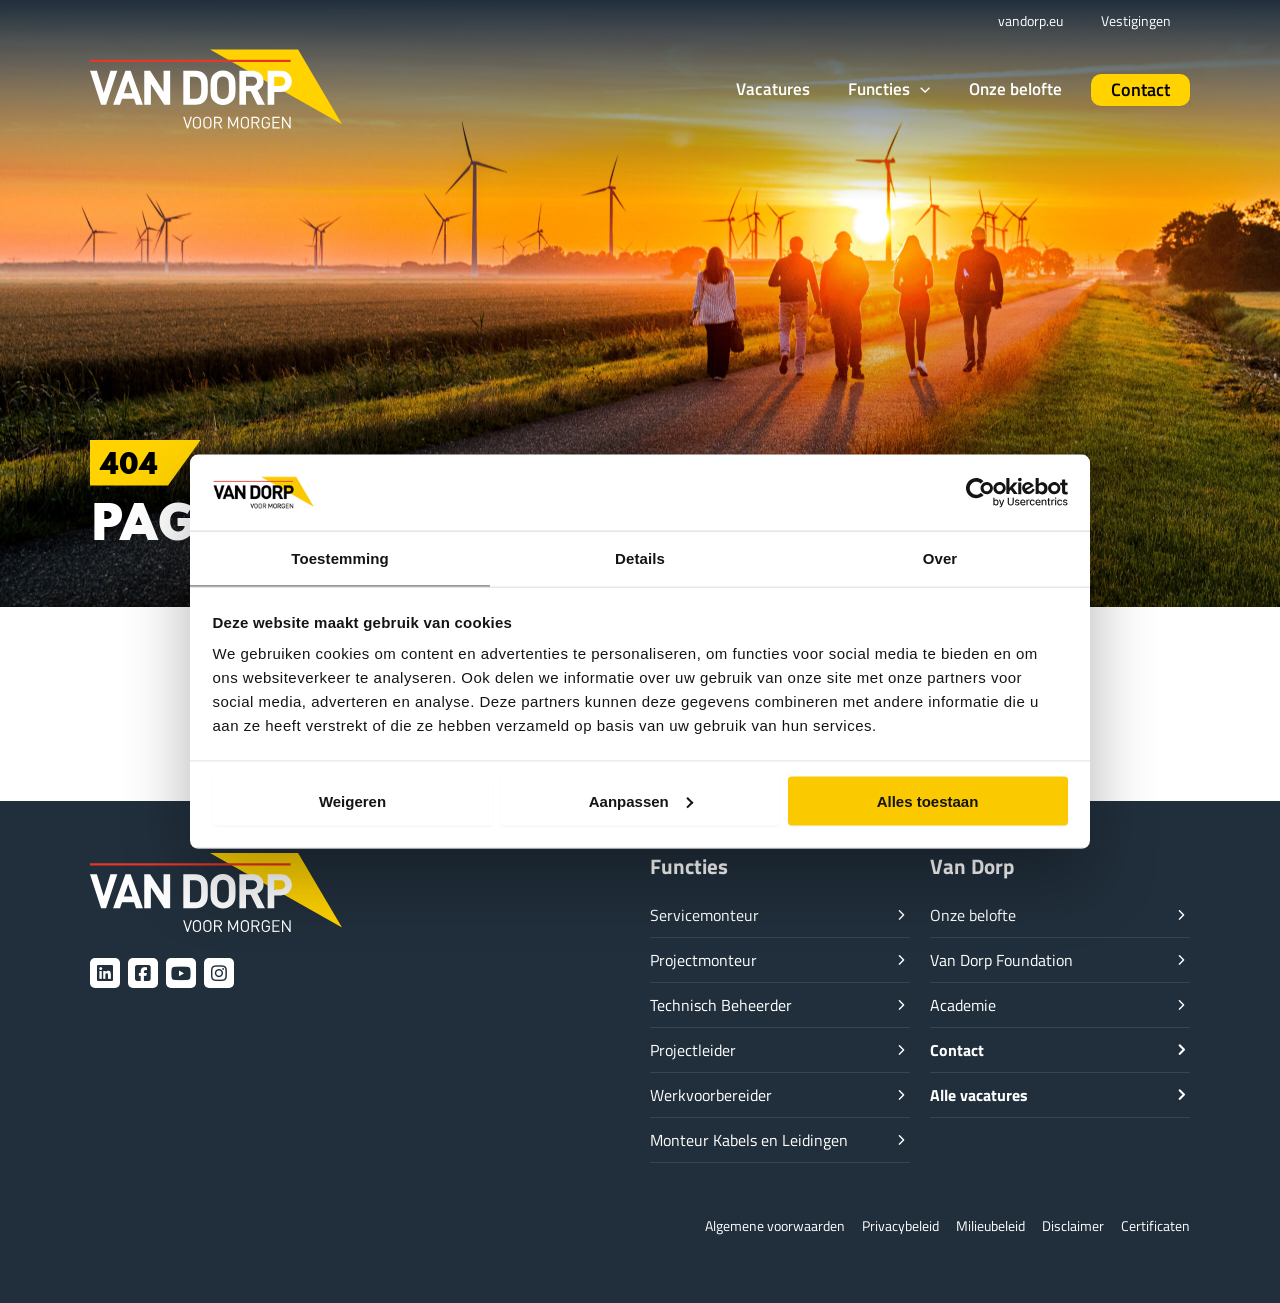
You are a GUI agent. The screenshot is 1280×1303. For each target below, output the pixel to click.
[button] (917, 90)
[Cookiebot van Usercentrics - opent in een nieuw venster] (980, 491)
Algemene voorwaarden (746, 1225)
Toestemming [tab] (340, 557)
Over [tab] (940, 557)
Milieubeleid (978, 1225)
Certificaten (1153, 1225)
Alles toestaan (928, 801)
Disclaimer (1066, 1225)
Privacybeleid (881, 1225)
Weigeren (352, 801)
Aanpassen (641, 801)
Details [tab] (640, 557)
